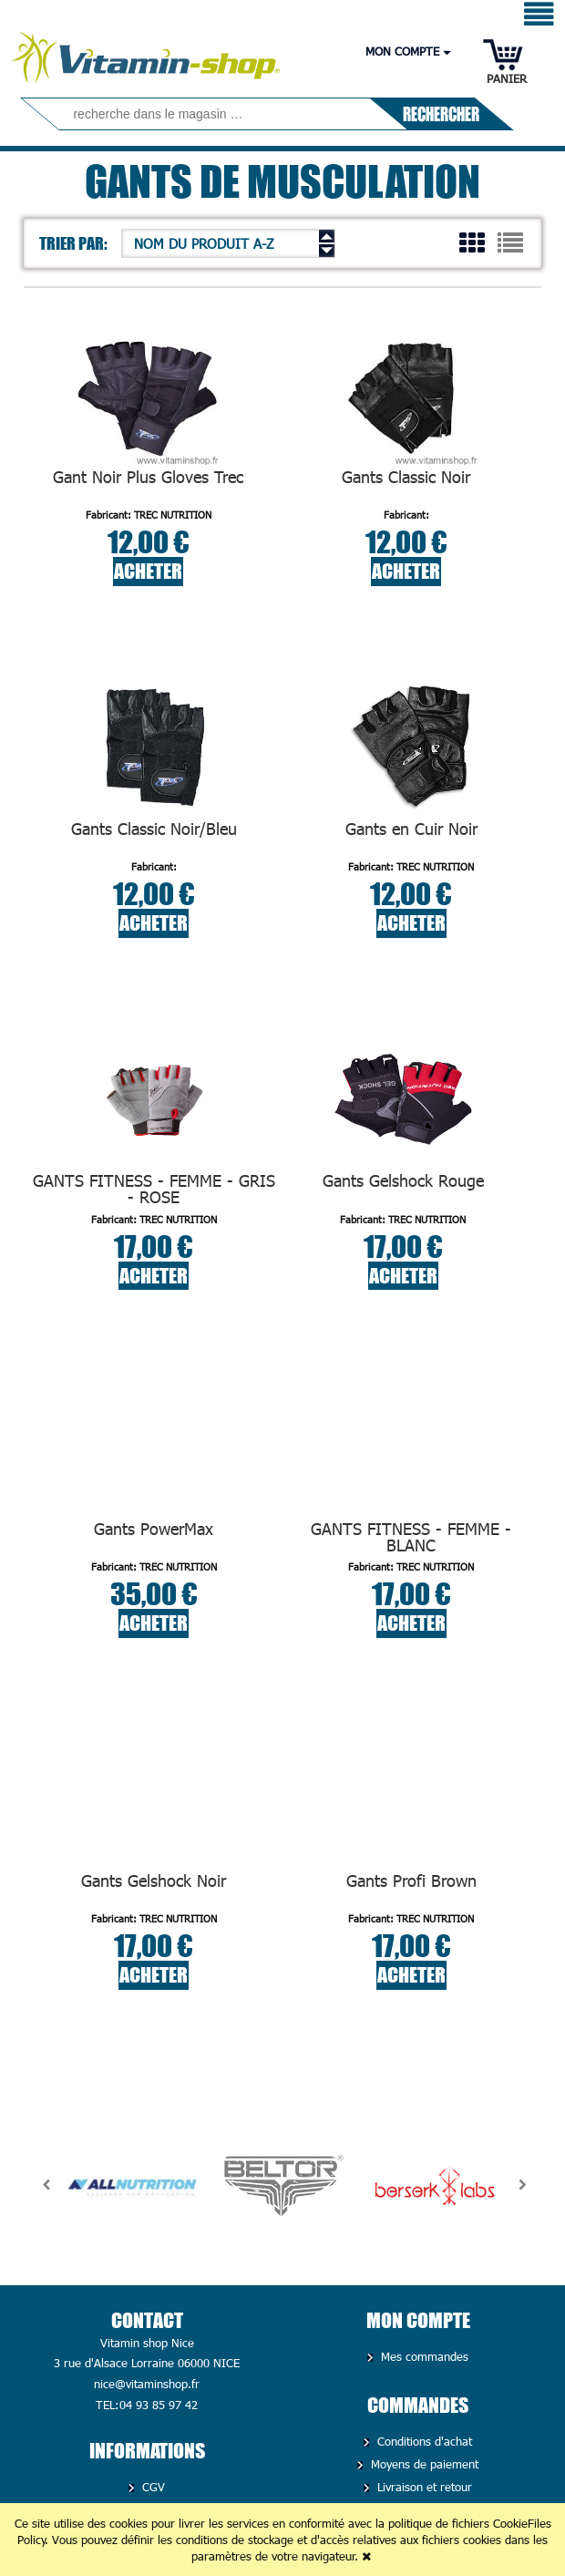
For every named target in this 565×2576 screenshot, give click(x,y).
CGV (151, 2486)
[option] (132, 2185)
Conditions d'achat (422, 2441)
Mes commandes (422, 2356)
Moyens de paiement (422, 2464)
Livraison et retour (422, 2486)
